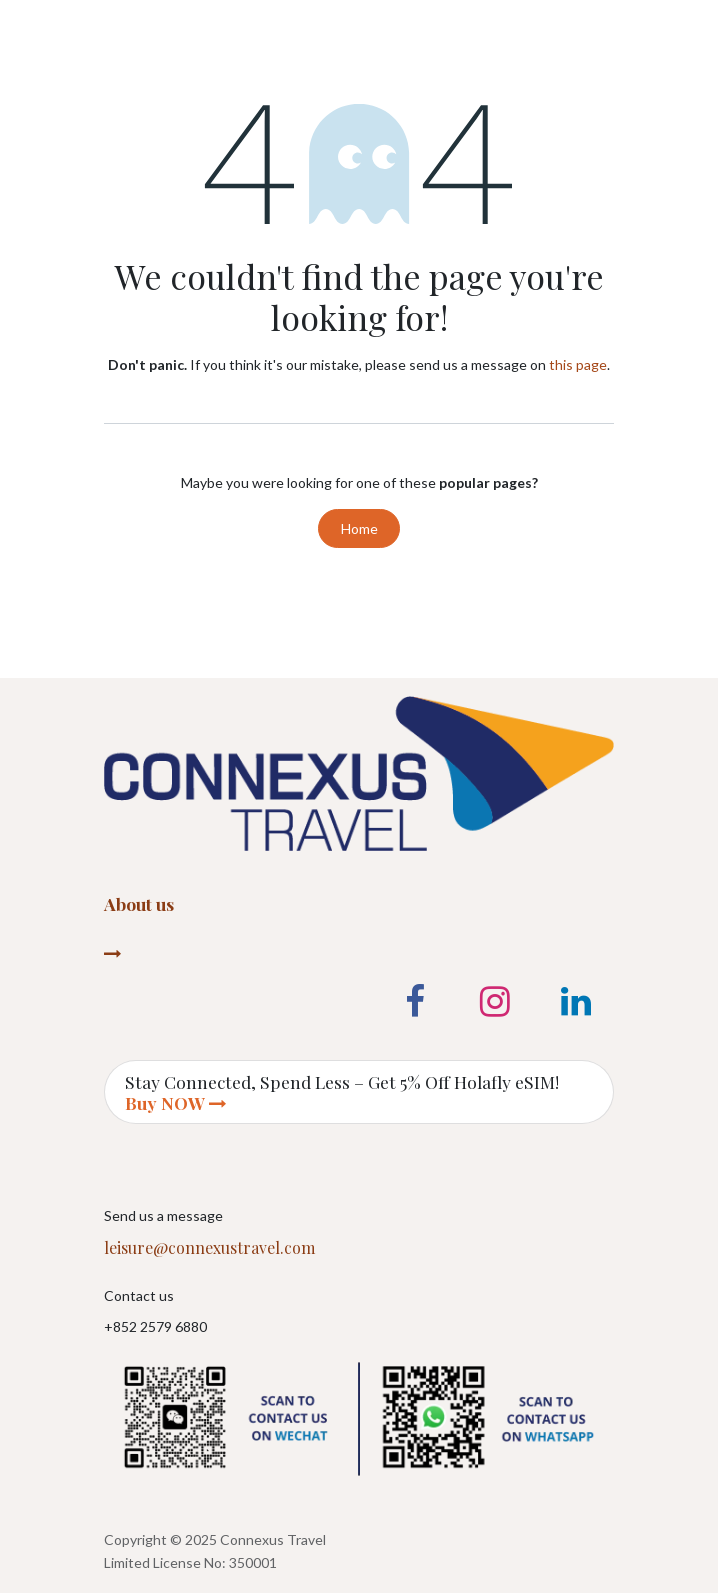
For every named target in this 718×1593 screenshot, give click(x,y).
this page (578, 364)
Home (359, 528)
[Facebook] (415, 1002)
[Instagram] (495, 1002)
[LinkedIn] (576, 1002)
